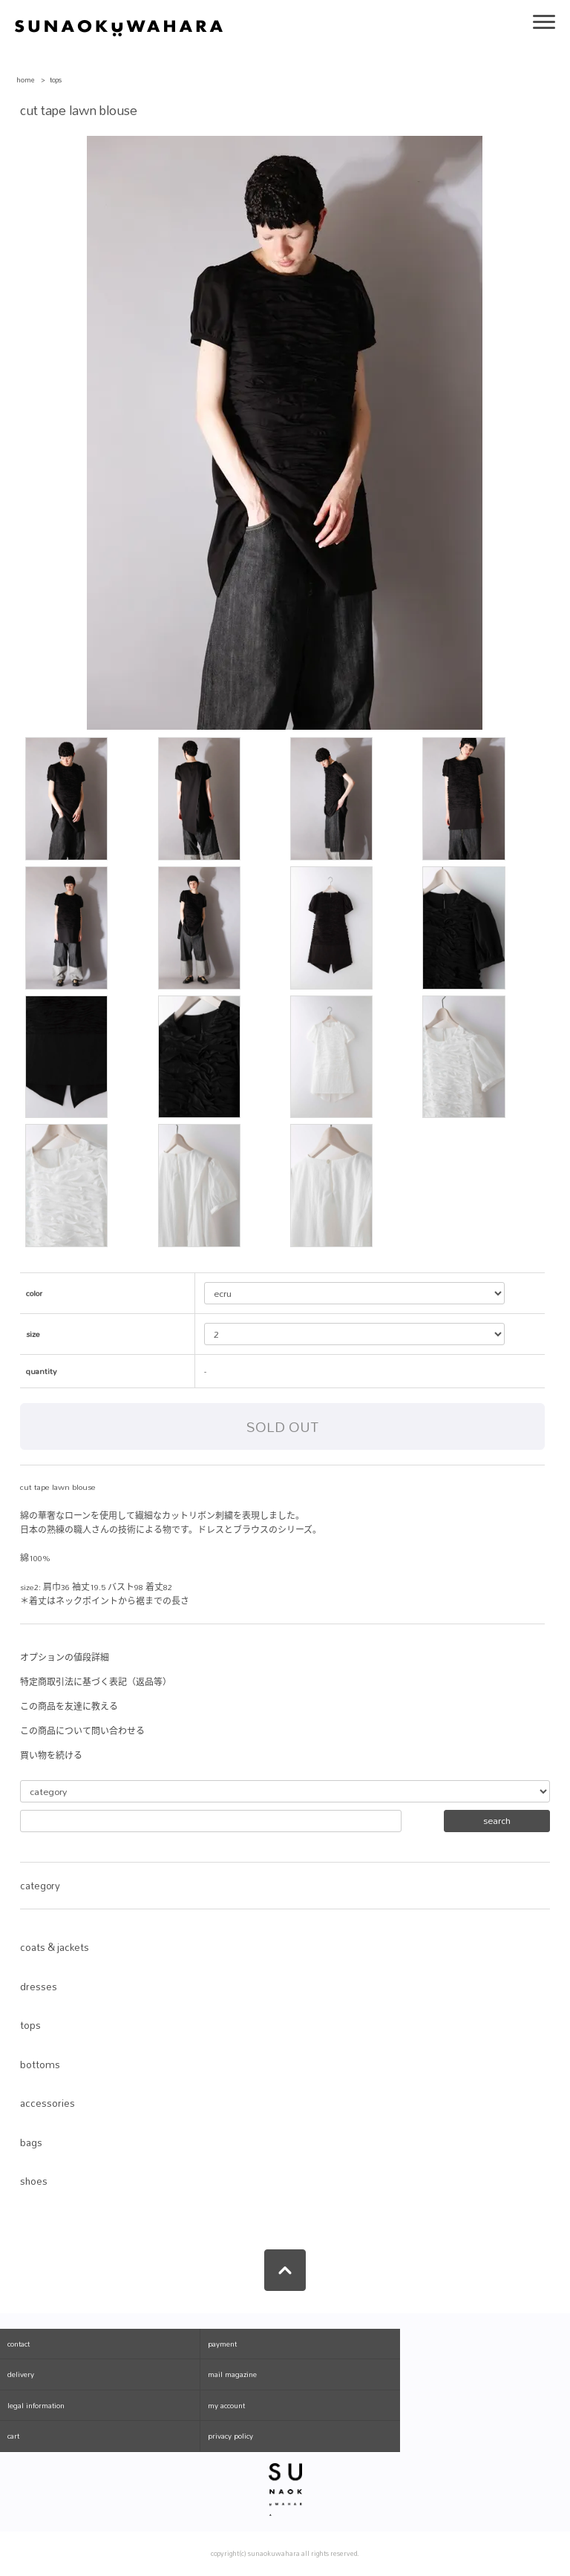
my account (226, 2405)
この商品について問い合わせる (82, 1731)
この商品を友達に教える (69, 1707)
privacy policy (230, 2435)
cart (13, 2435)
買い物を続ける (51, 1756)
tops (56, 80)
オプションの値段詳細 (64, 1658)
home (25, 80)
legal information (36, 2405)
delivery (20, 2374)
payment (222, 2343)
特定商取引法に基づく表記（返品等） (95, 1682)
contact (18, 2343)
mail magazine (232, 2374)
